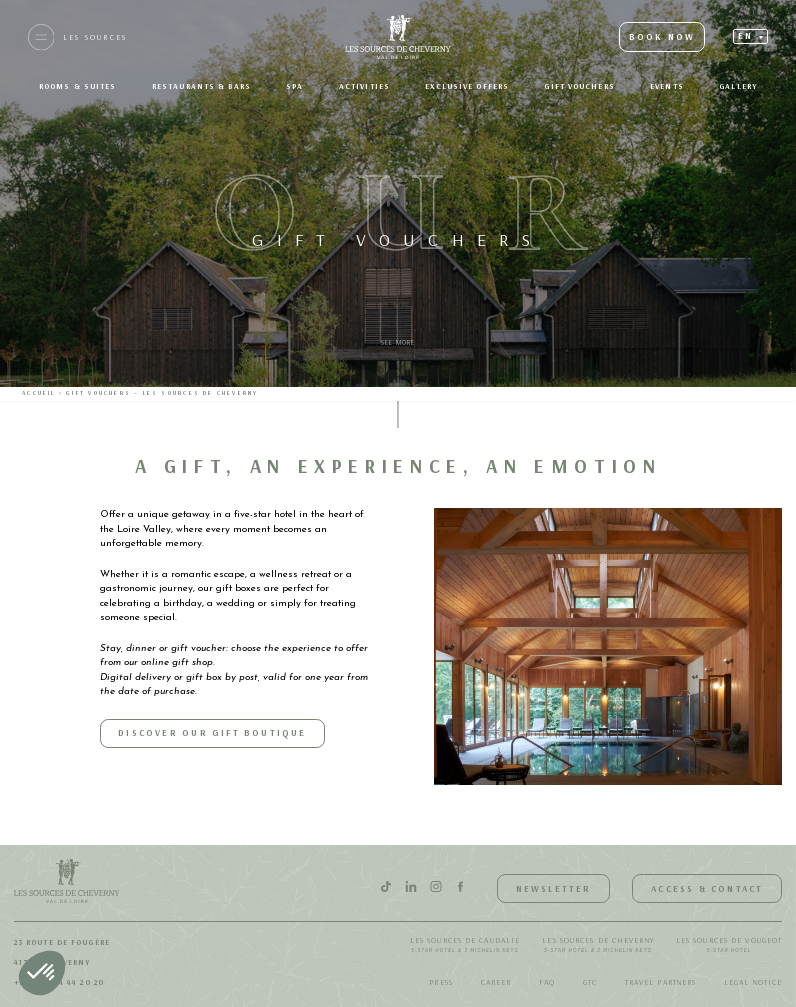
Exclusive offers (467, 86)
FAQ (547, 982)
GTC (590, 982)
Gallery (738, 86)
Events (667, 86)
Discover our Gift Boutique (212, 732)
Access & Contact (707, 888)
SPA (294, 86)
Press (441, 982)
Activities (364, 86)
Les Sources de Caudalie (465, 946)
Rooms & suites (77, 86)
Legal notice (753, 982)
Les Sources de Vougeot (729, 946)
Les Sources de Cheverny (597, 946)
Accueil (38, 392)
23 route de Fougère (62, 942)
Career (496, 982)
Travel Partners (661, 982)
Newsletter (554, 888)
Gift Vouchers (579, 86)
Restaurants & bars (201, 86)
